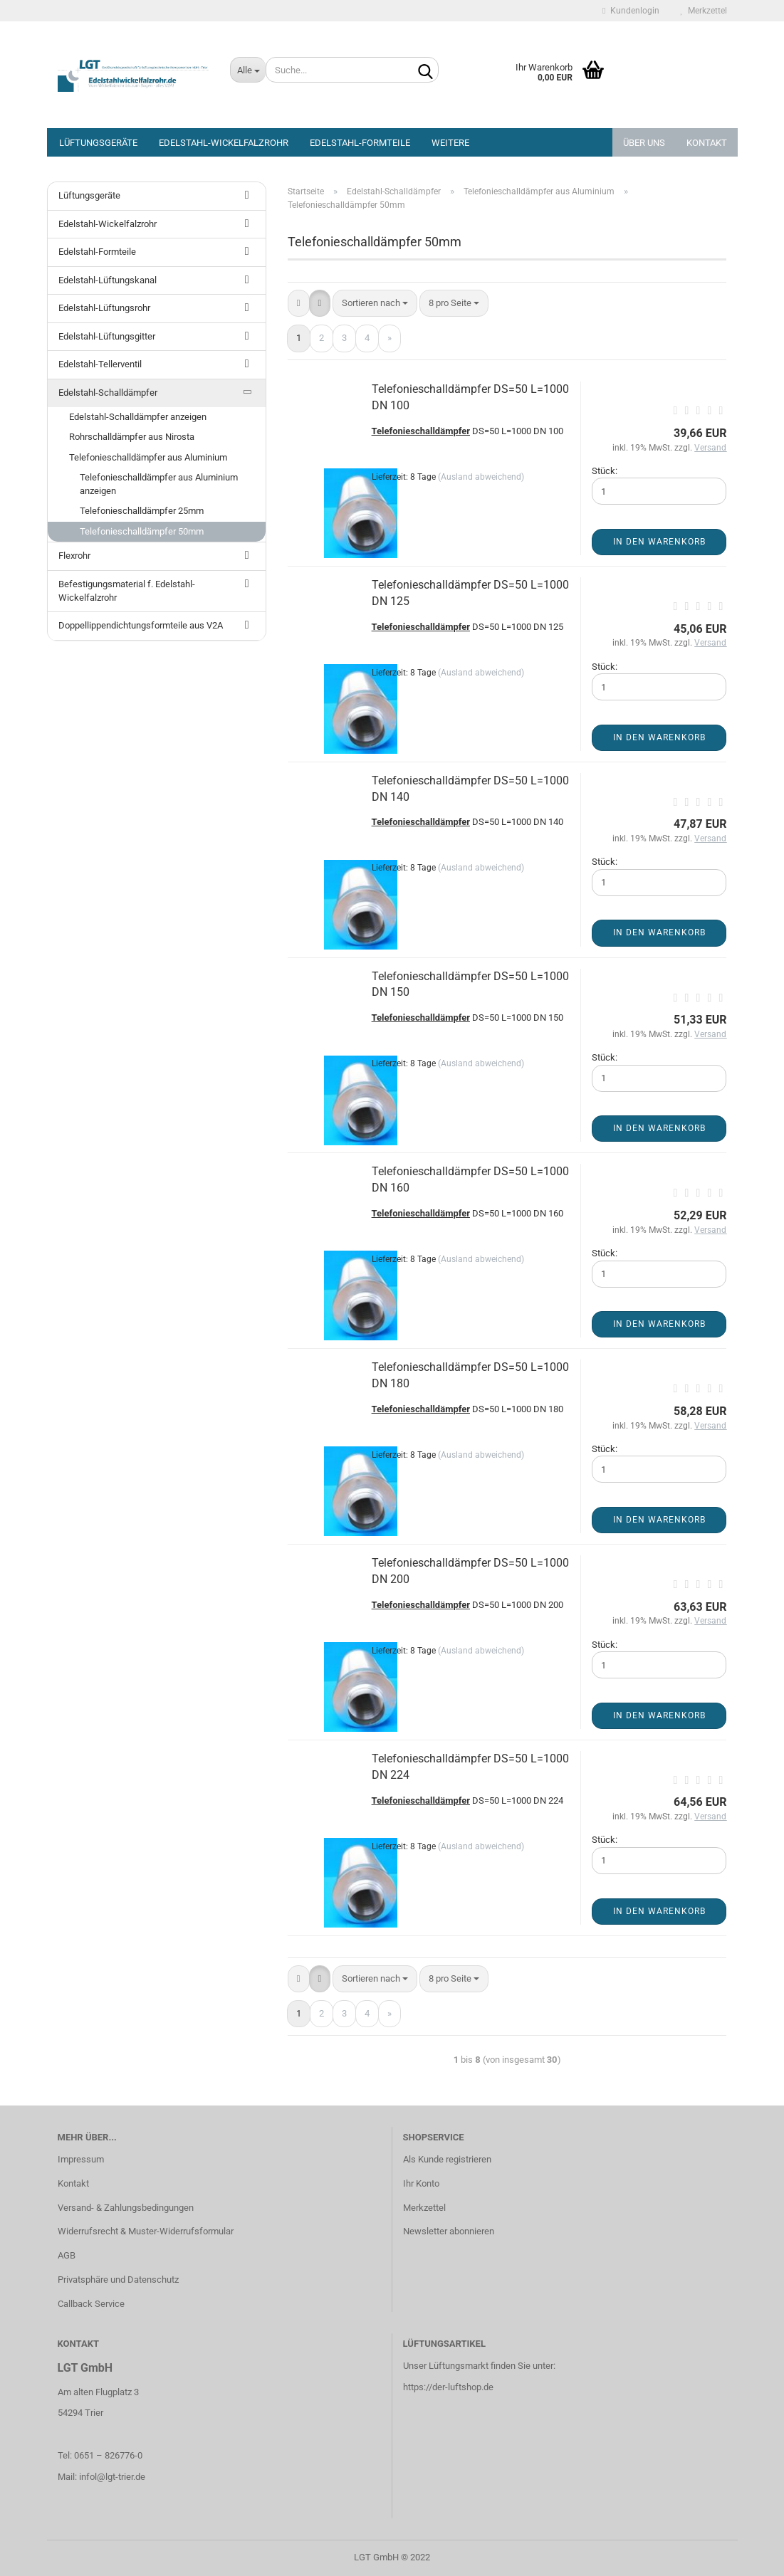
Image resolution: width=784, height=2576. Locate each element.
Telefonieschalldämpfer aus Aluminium (148, 457)
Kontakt (706, 142)
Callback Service (91, 2303)
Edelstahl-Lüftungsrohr (104, 308)
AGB (66, 2255)
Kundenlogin (630, 11)
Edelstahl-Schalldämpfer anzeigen (138, 416)
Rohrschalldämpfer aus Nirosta (131, 436)
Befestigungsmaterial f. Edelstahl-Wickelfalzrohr (126, 591)
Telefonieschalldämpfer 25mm (142, 510)
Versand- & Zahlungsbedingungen (126, 2207)
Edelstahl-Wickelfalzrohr (223, 142)
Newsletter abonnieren (448, 2231)
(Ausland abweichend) (481, 477)
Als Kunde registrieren (447, 2159)
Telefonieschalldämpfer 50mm (142, 531)
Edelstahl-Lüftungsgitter (106, 336)
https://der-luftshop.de (448, 2387)
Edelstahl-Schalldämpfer (107, 392)
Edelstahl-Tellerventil (100, 364)
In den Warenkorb (659, 542)
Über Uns (644, 142)
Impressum (81, 2159)
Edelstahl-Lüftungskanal (107, 280)
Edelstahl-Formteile (360, 142)
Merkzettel (704, 11)
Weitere (450, 142)
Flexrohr (74, 555)
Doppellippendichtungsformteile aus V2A (140, 625)
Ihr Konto (421, 2183)
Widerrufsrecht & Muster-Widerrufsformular (146, 2231)
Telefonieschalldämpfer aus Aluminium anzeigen (159, 484)
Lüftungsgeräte (98, 142)
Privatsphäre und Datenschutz (118, 2279)
